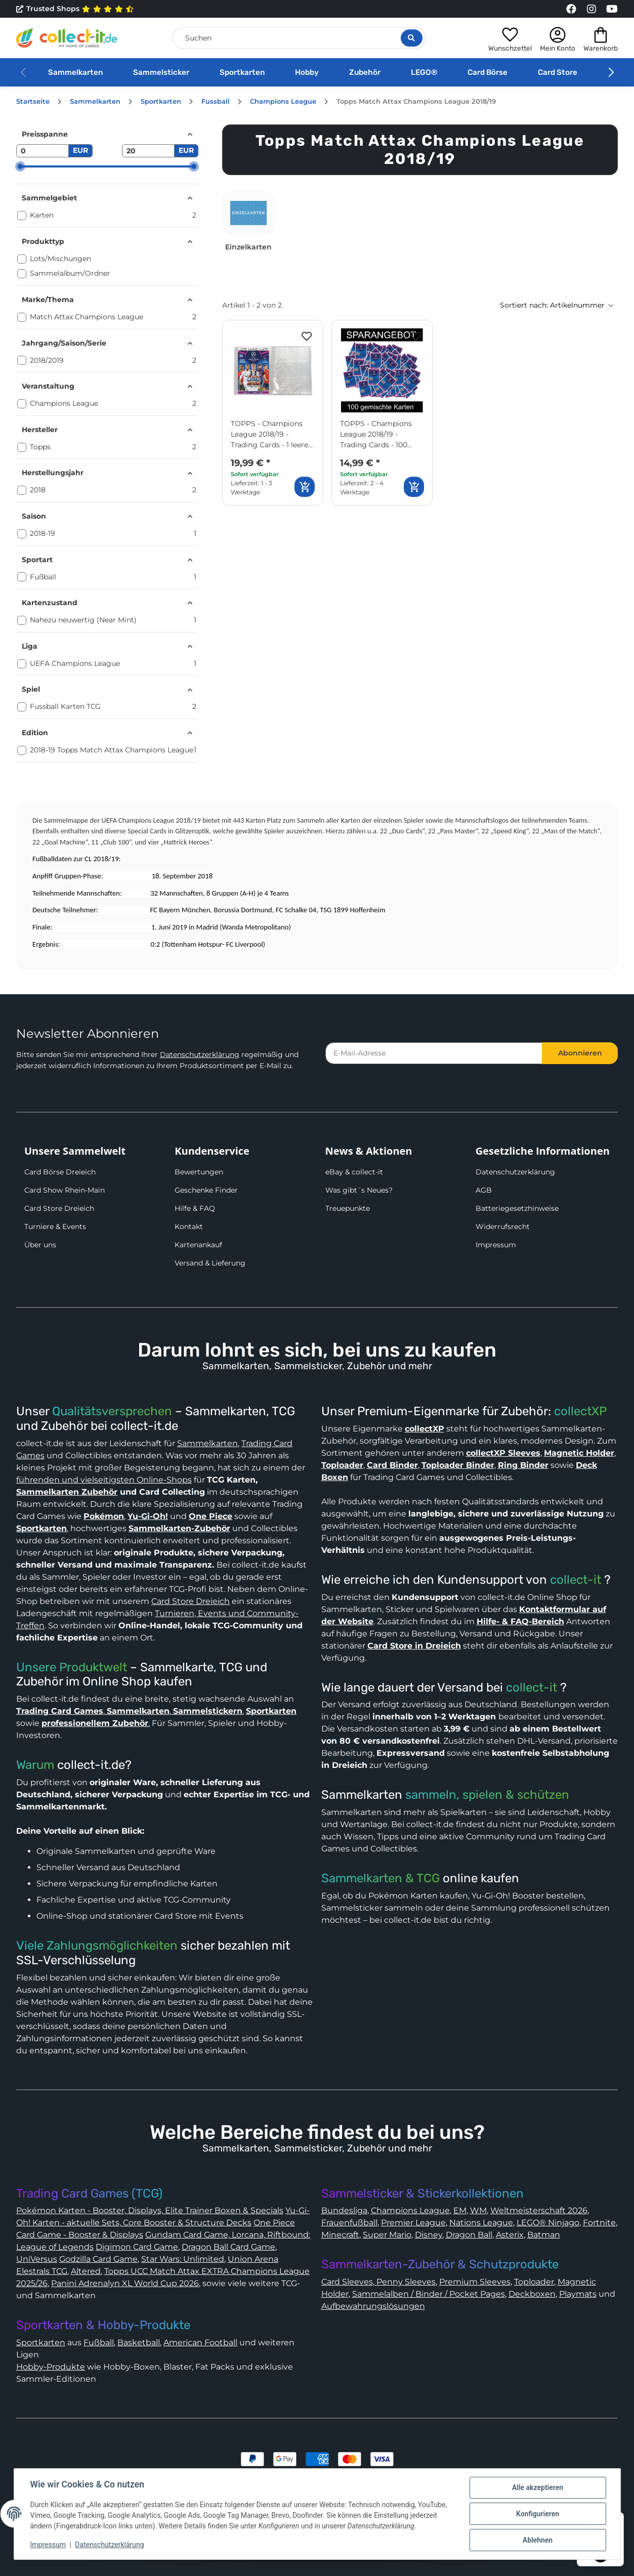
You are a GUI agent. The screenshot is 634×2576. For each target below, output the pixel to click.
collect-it (575, 1580)
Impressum (496, 1244)
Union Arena (253, 2259)
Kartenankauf (198, 1244)
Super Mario (387, 2235)
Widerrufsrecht (503, 1226)
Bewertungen (199, 1171)
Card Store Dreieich (59, 1208)
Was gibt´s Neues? (359, 1190)
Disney (428, 2235)
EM (460, 2210)
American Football (200, 2342)
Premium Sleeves (475, 2282)
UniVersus (36, 2259)
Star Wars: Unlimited (182, 2259)
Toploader (534, 2282)
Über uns (40, 1244)
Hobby (307, 72)
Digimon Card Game (137, 2247)
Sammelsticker (161, 72)
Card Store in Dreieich (414, 1646)
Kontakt (189, 1226)
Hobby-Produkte (50, 2367)
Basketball (138, 2342)
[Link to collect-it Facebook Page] (571, 9)
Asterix (510, 2235)
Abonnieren (580, 1053)
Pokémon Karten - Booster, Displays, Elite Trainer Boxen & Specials (149, 2210)
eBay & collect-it (354, 1171)
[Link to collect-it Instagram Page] (591, 9)
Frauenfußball (349, 2222)
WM (478, 2210)
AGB (484, 1190)
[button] (510, 38)
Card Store (557, 72)
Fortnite (599, 2222)
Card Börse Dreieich (60, 1171)
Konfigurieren (537, 2514)
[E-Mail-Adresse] (434, 1053)
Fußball (98, 2342)
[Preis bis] (148, 150)
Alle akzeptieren (537, 2487)
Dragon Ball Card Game (228, 2247)
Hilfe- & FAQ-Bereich (520, 1621)
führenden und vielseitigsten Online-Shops (104, 1480)
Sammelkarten (75, 72)
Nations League (481, 2222)
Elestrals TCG (41, 2271)
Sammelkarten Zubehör (66, 1492)
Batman (543, 2235)
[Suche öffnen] (411, 38)
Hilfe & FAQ (195, 1208)
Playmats (578, 2294)
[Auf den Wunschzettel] (307, 336)
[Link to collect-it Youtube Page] (612, 9)
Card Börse (488, 72)
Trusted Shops (75, 9)
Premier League (413, 2222)
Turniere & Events (55, 1226)
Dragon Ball (469, 2235)
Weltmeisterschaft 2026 (538, 2210)
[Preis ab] (42, 150)
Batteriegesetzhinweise (517, 1208)
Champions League (410, 2210)
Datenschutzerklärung (199, 1054)
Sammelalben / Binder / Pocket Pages (428, 2294)
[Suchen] (299, 38)
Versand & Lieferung (210, 1263)
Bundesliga (344, 2210)
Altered (86, 2271)
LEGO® (424, 72)
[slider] (20, 166)
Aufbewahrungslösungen (373, 2306)
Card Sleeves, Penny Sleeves (378, 2282)
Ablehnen (538, 2540)
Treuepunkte (347, 1208)
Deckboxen (532, 2294)
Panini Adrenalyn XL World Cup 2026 (125, 2283)
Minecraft (340, 2235)
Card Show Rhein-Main (64, 1190)
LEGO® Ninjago (548, 2222)
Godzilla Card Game (98, 2259)
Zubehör (365, 72)
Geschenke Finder (206, 1190)
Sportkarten (242, 72)
